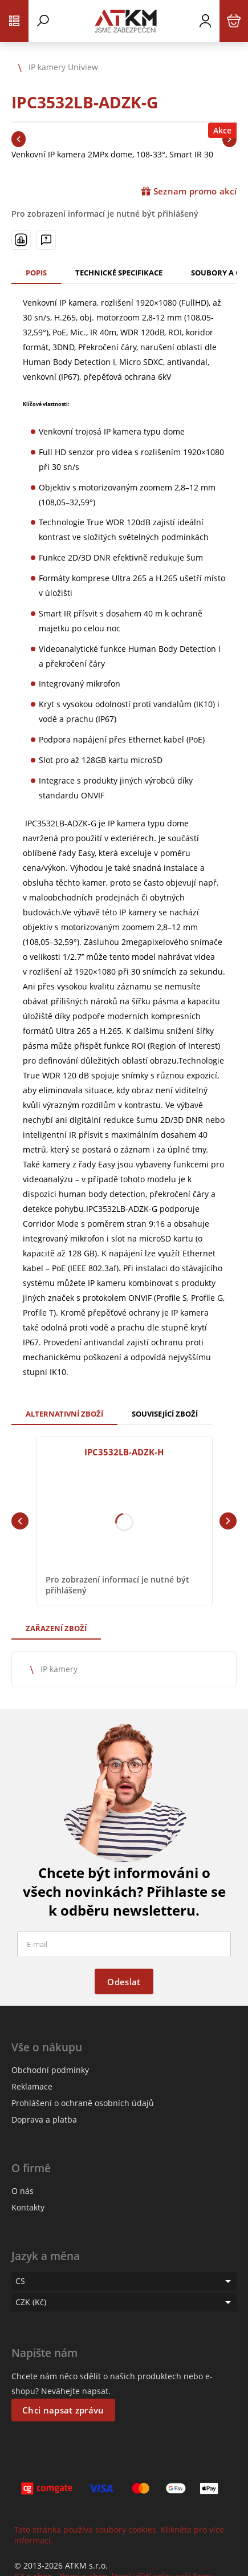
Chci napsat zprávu (63, 2410)
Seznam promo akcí (189, 191)
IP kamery (59, 1669)
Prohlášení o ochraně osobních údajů (82, 2103)
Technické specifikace (118, 272)
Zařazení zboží (56, 1628)
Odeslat (123, 1981)
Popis (36, 272)
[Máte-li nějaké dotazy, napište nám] (46, 240)
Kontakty (27, 2207)
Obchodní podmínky (50, 2069)
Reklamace (31, 2086)
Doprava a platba (44, 2119)
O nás (22, 2190)
